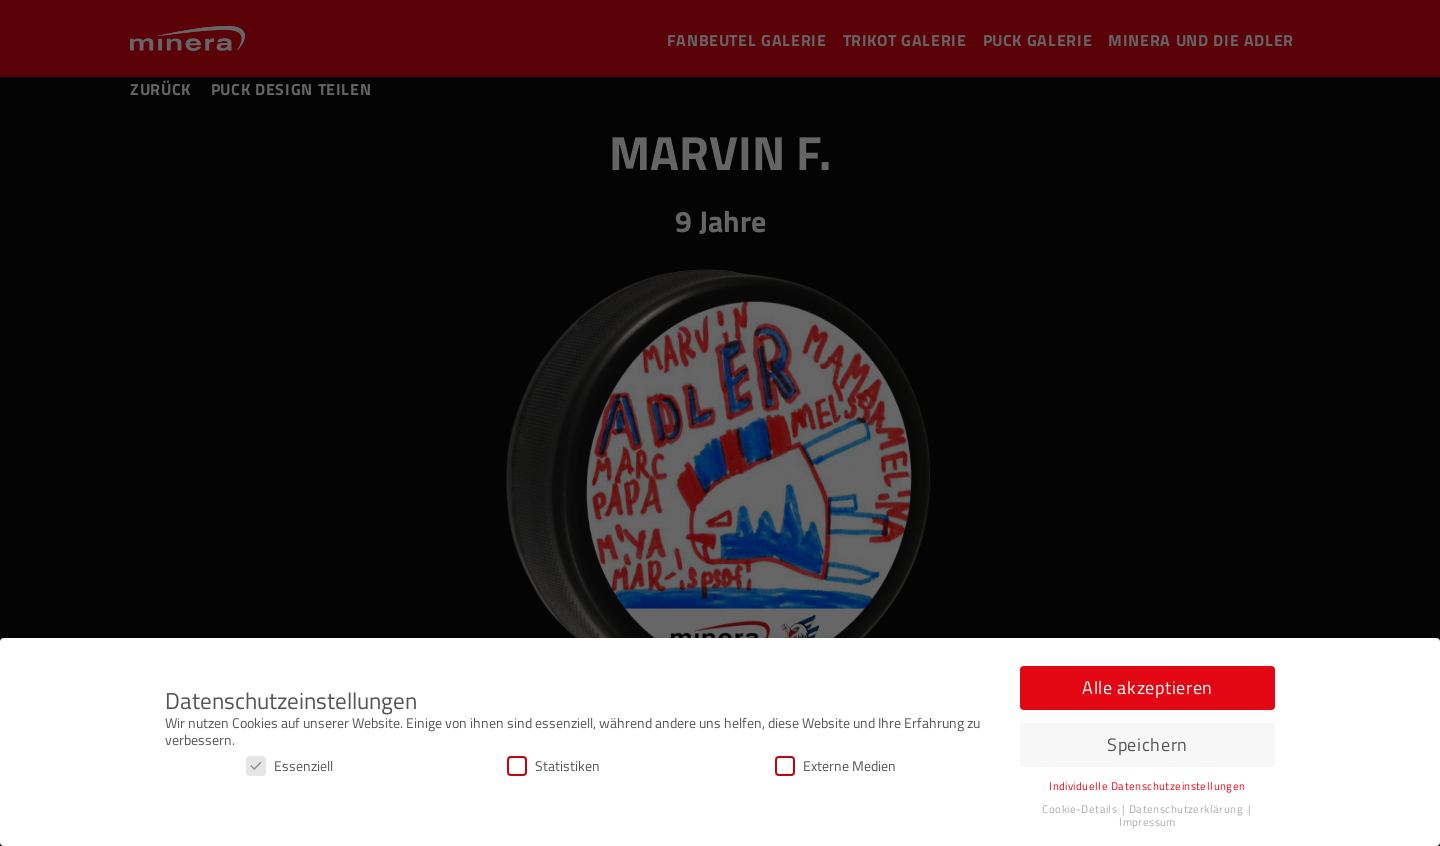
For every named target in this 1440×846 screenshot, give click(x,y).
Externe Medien (835, 765)
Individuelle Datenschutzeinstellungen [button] (1147, 786)
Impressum (1147, 822)
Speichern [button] (1147, 744)
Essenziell (289, 765)
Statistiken (553, 765)
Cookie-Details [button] (1080, 809)
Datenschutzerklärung (1187, 809)
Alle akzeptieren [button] (1147, 687)
